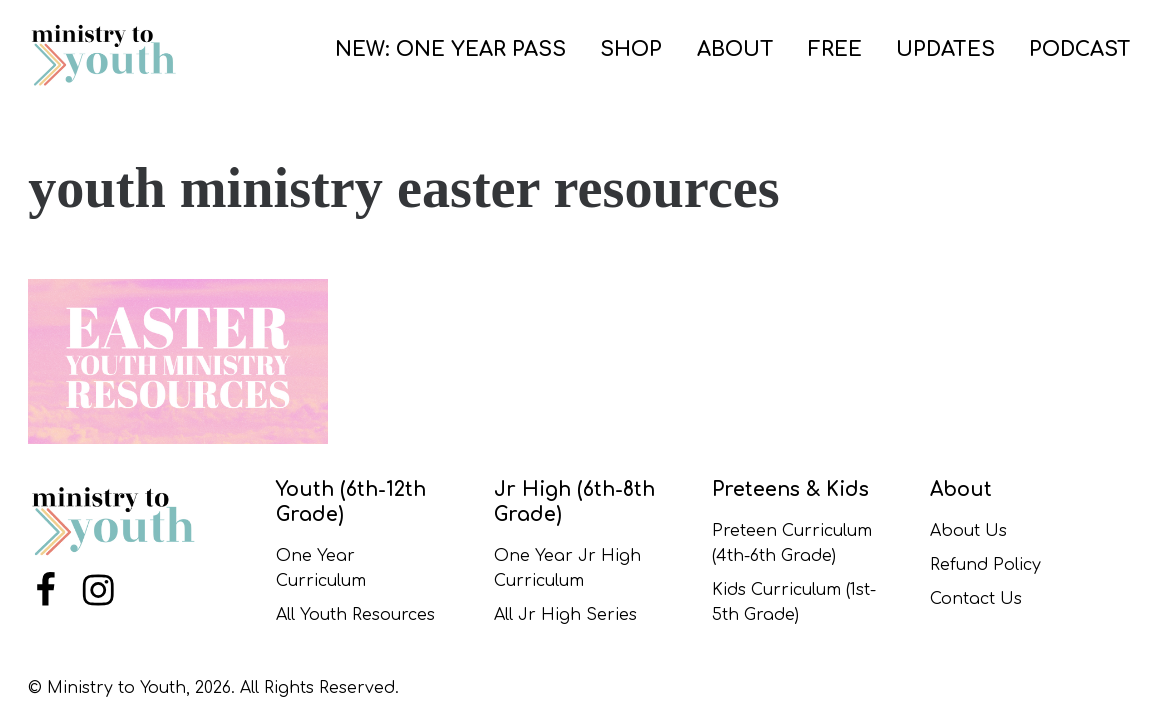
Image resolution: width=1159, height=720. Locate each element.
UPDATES (945, 49)
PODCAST (1080, 49)
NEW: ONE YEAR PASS (450, 49)
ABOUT (735, 49)
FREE (835, 49)
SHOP (631, 49)
